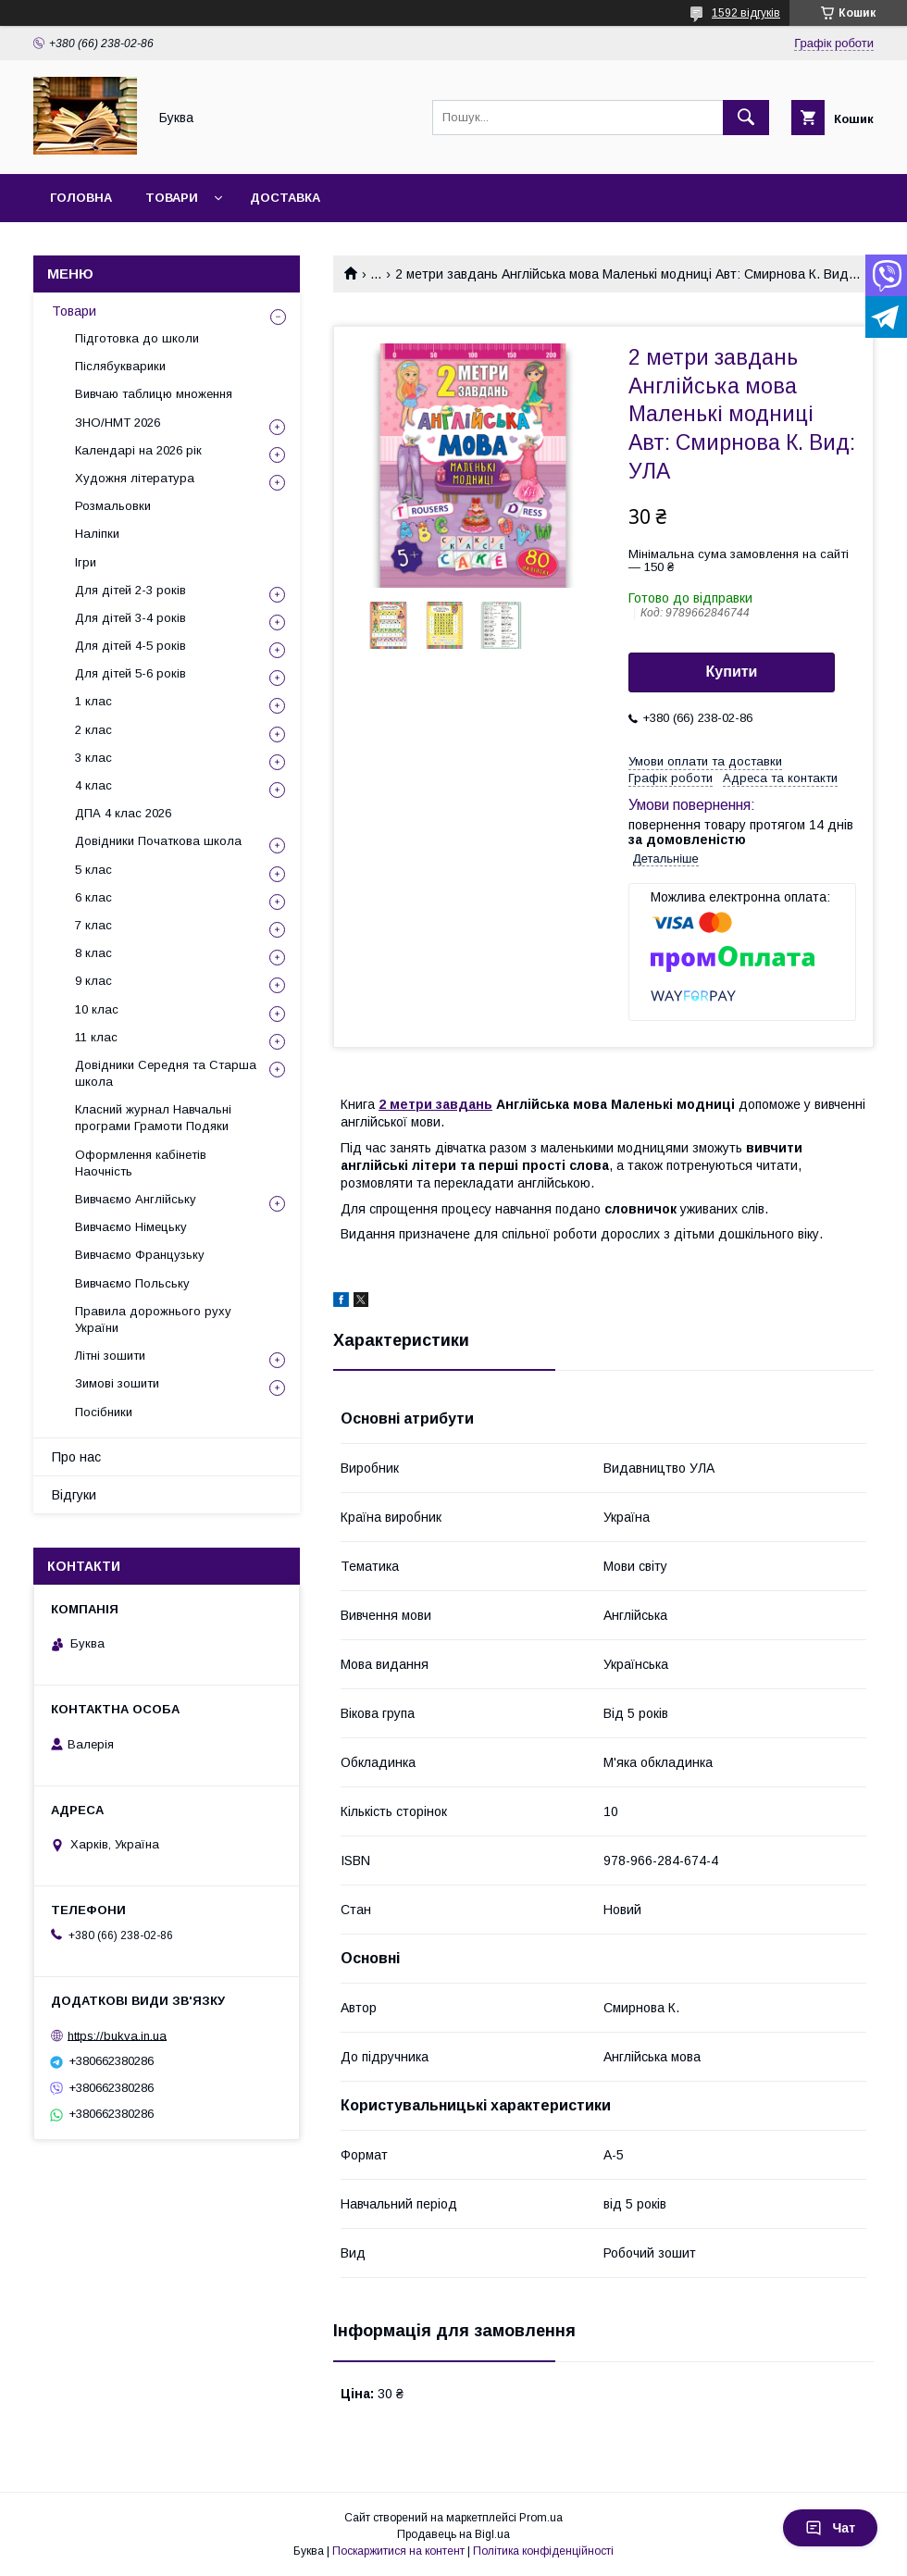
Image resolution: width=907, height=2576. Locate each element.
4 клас (93, 785)
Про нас (76, 1457)
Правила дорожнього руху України (153, 1319)
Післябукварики (120, 366)
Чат (830, 2528)
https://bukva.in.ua (117, 2035)
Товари (171, 198)
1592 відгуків (746, 12)
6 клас (93, 897)
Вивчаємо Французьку (140, 1255)
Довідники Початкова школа (158, 841)
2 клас (93, 730)
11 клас (96, 1037)
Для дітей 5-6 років (130, 673)
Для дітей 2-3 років (130, 590)
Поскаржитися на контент (398, 2551)
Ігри (85, 562)
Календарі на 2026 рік (138, 450)
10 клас (96, 1009)
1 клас (93, 701)
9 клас (93, 981)
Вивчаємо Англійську (135, 1199)
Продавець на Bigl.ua (453, 2534)
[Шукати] (746, 117)
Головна (81, 198)
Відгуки (74, 1494)
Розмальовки (113, 506)
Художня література (134, 478)
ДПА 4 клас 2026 (123, 813)
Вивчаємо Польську (132, 1283)
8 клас (93, 953)
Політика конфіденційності (543, 2551)
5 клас (93, 870)
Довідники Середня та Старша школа (165, 1073)
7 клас (93, 925)
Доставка (285, 198)
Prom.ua (541, 2517)
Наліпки (97, 534)
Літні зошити (110, 1356)
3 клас (93, 758)
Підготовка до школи (137, 338)
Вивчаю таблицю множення (153, 394)
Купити (732, 671)
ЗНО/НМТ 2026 (117, 422)
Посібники (103, 1412)
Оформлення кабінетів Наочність (140, 1163)
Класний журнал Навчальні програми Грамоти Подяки (153, 1117)
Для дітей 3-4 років (130, 618)
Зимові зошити (117, 1383)
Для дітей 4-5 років (130, 646)
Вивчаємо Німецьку (131, 1227)
